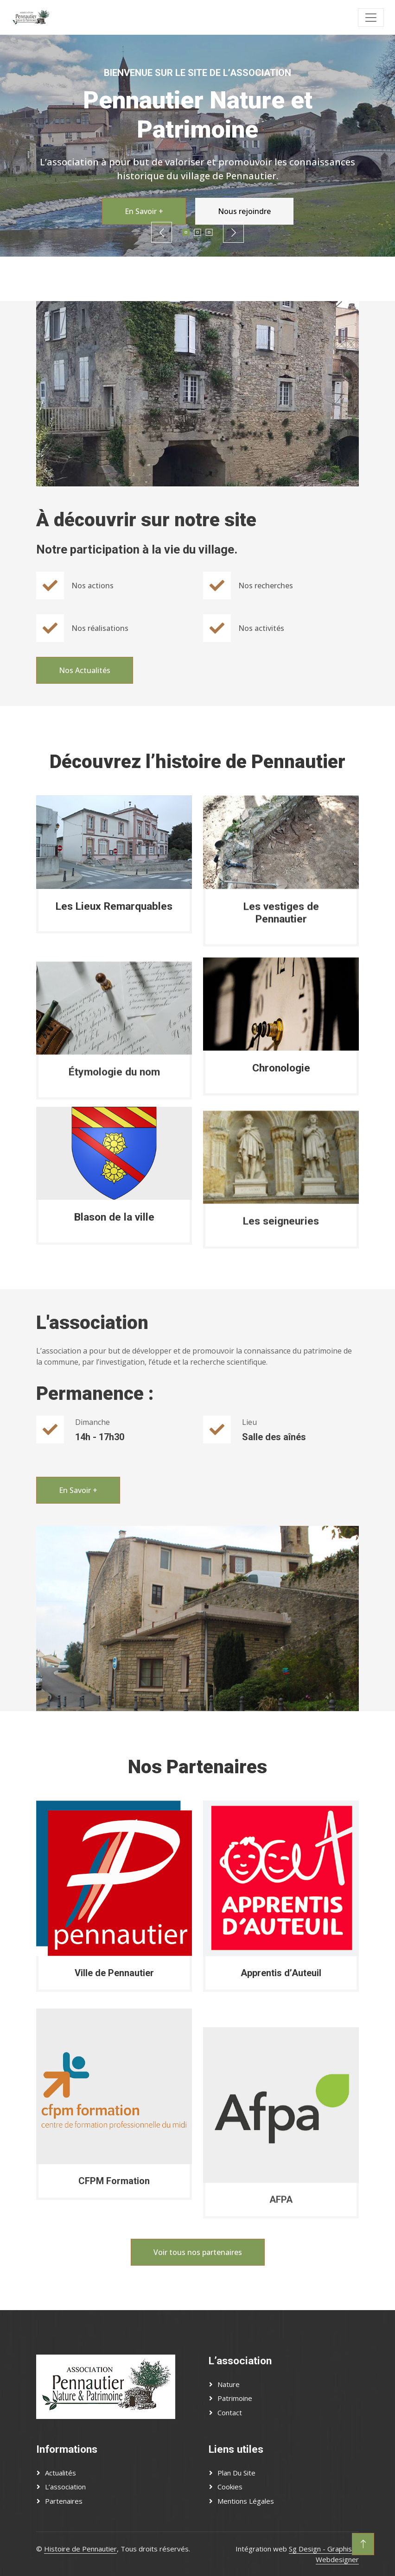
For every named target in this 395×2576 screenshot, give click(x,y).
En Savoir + (144, 211)
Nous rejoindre (244, 211)
